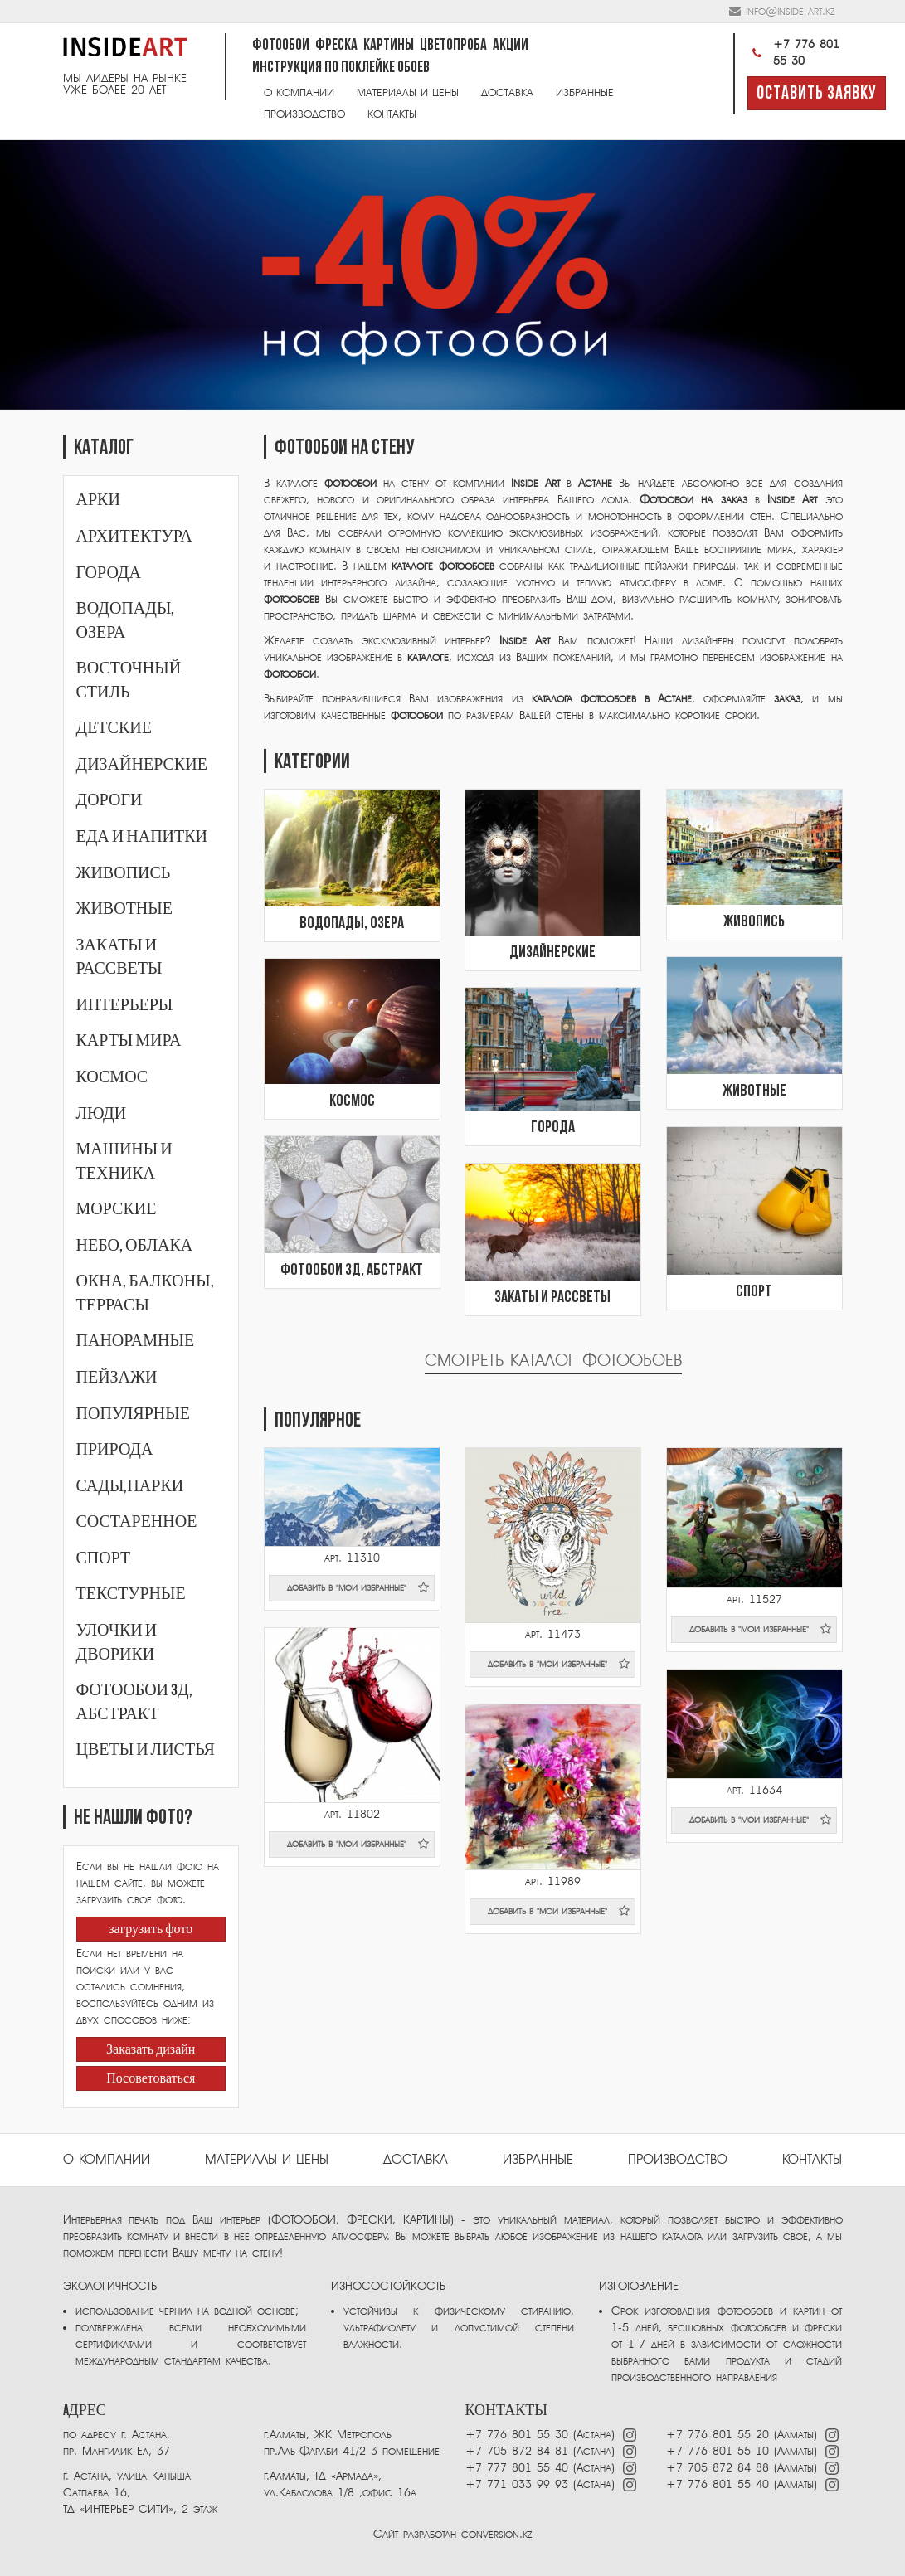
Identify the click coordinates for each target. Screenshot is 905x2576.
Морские (116, 1209)
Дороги (109, 800)
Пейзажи (117, 1378)
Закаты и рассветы (552, 1298)
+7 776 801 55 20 (717, 2434)
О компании (299, 92)
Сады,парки (130, 1486)
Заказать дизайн (150, 2050)
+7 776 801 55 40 (720, 2484)
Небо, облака (134, 1246)
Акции (510, 46)
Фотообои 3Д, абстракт (351, 1270)
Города (108, 573)
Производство (304, 114)
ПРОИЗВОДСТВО (677, 2159)
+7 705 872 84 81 (516, 2451)
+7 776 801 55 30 (793, 52)
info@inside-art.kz (790, 11)
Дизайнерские (141, 765)
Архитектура (134, 537)
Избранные (585, 92)
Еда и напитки (142, 837)
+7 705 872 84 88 (717, 2468)
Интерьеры (124, 1005)
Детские (114, 728)
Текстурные (131, 1594)
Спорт (103, 1558)
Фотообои (280, 46)
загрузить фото (150, 1930)
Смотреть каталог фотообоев (553, 1360)
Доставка (507, 92)
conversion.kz (496, 2534)
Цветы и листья (145, 1750)
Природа (114, 1450)
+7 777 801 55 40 (516, 2468)
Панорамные (135, 1341)
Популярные (133, 1414)
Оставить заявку (817, 94)
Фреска (336, 46)
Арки (98, 500)
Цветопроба (453, 46)
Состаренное (136, 1522)
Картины (388, 46)
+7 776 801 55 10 (717, 2451)
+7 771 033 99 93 (516, 2484)
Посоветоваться (150, 2079)
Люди (101, 1114)
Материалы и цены (408, 92)
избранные (538, 2159)
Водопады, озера (351, 924)
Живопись (123, 873)
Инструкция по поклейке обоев (341, 68)
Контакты (391, 114)
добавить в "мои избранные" (358, 1587)
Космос (112, 1077)
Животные (124, 909)
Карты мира (129, 1041)
